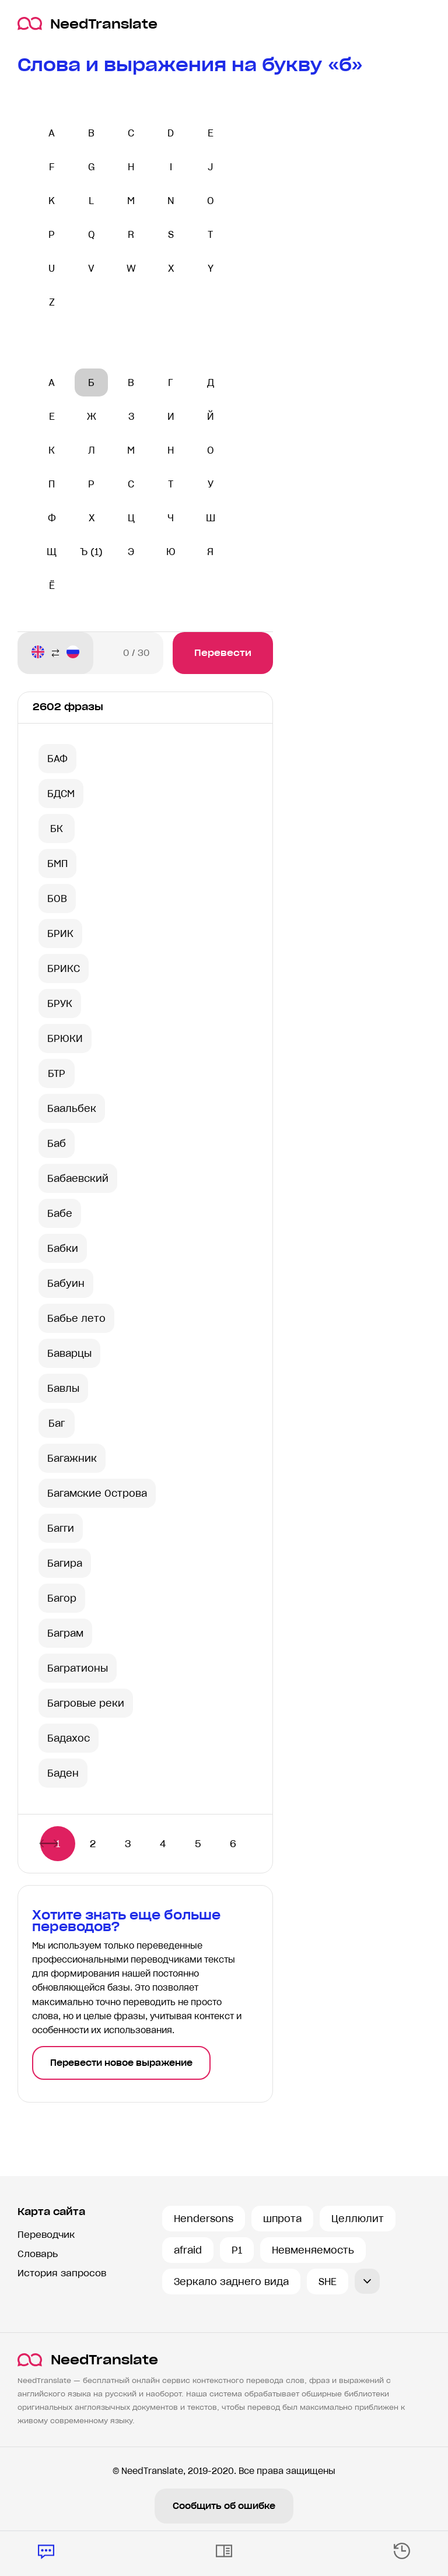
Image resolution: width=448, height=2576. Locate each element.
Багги (60, 1528)
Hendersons (203, 2218)
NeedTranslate (88, 23)
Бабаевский (77, 1178)
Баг (56, 1423)
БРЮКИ (65, 1038)
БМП (57, 863)
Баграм (65, 1633)
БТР (56, 1073)
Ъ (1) (91, 551)
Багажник (72, 1458)
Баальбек (71, 1108)
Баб (56, 1143)
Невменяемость (313, 2250)
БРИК (60, 933)
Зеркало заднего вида (231, 2281)
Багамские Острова (97, 1493)
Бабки (62, 1248)
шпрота (282, 2218)
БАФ (57, 758)
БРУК (59, 1003)
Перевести (222, 652)
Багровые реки (85, 1703)
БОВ (57, 898)
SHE (327, 2281)
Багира (64, 1563)
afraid (188, 2250)
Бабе (59, 1213)
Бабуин (66, 1283)
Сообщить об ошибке (224, 2506)
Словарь (38, 2253)
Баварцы (69, 1353)
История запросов (62, 2273)
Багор (61, 1598)
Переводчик (46, 2234)
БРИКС (63, 968)
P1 (237, 2250)
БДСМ (61, 793)
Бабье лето (76, 1318)
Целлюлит (357, 2218)
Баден (63, 1773)
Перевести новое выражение (121, 2063)
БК (56, 828)
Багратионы (77, 1668)
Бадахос (68, 1738)
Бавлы (63, 1388)
